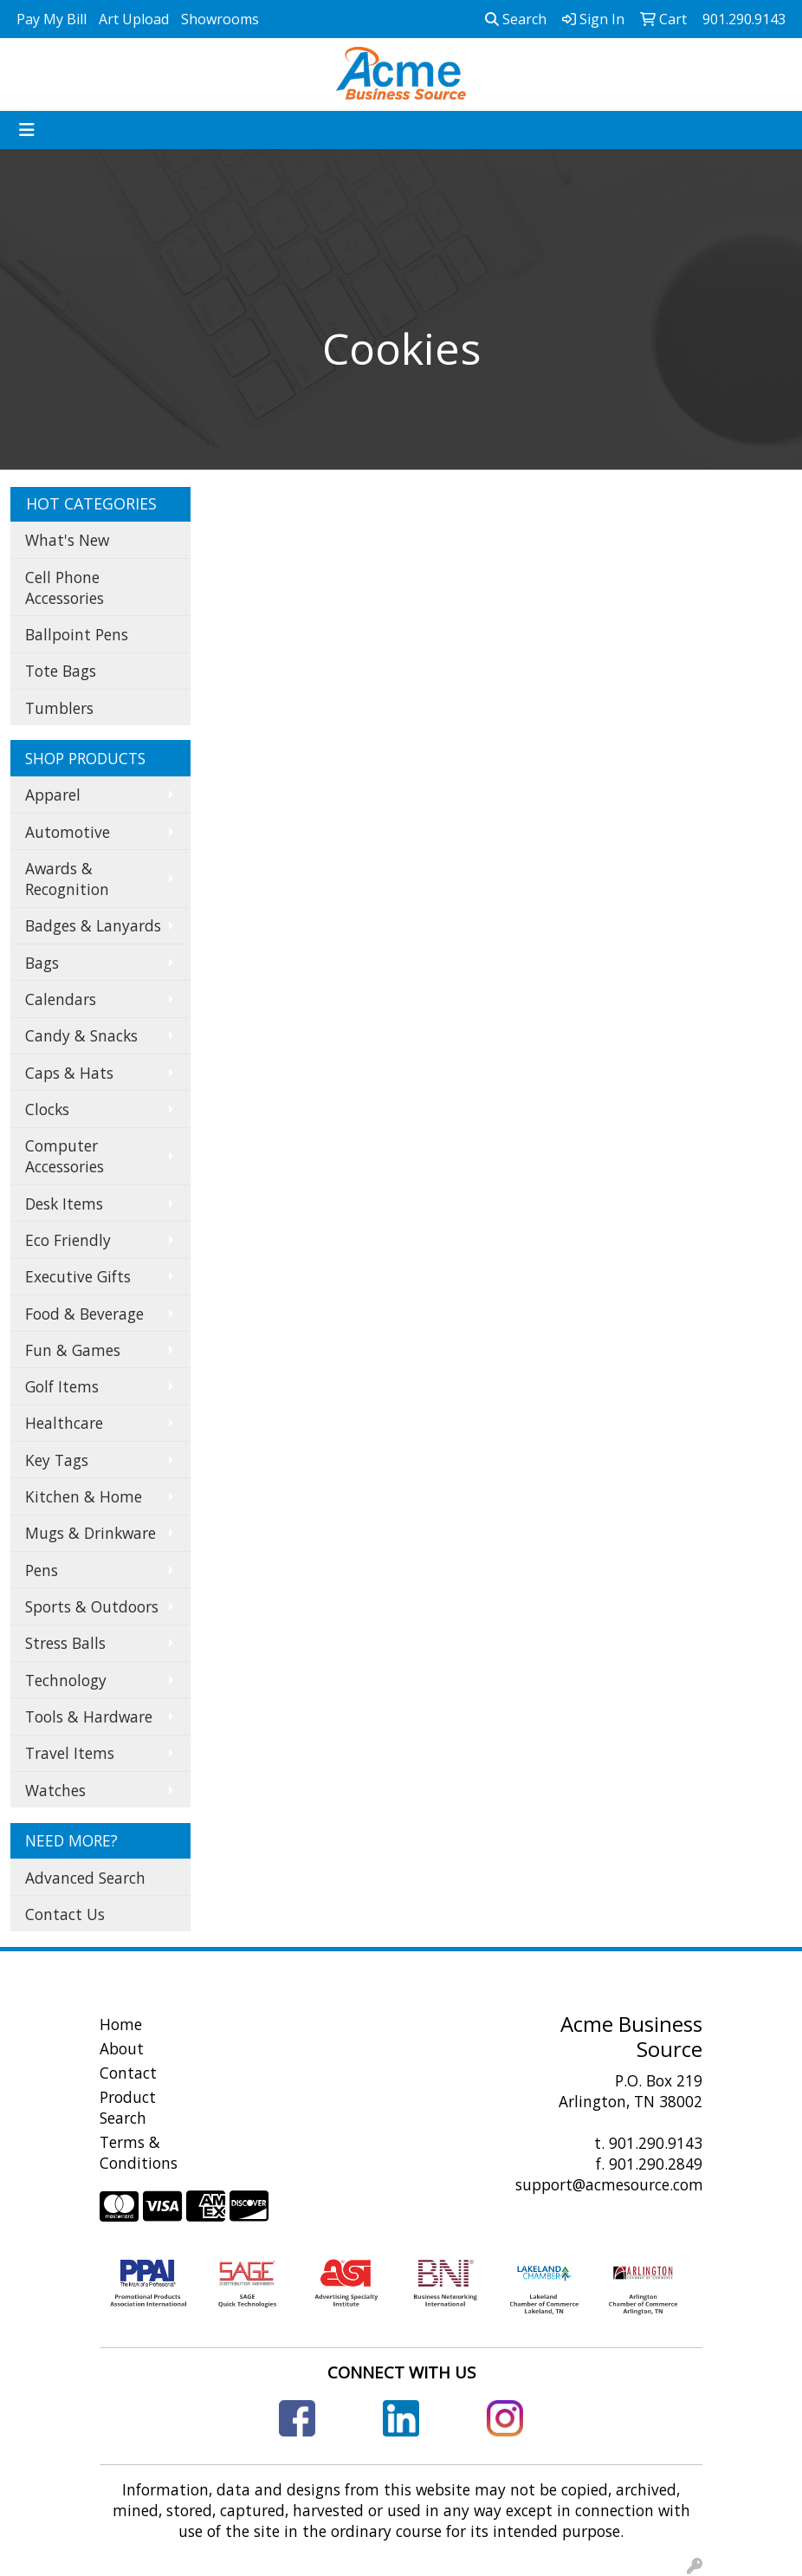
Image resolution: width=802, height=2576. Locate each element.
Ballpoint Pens (76, 634)
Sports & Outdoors (91, 1606)
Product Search (128, 2107)
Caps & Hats (69, 1072)
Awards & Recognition (67, 878)
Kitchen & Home (83, 1496)
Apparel (53, 794)
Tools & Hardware (88, 1716)
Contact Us (65, 1914)
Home (121, 2024)
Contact (128, 2072)
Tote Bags (60, 670)
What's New (67, 539)
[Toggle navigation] (27, 130)
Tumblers (59, 708)
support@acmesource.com (609, 2184)
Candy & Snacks (81, 1035)
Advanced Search (85, 1877)
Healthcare (64, 1422)
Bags (42, 962)
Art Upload (134, 19)
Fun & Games (72, 1350)
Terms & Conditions (139, 2152)
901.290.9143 (655, 2142)
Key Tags (56, 1460)
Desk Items (64, 1203)
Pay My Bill (51, 19)
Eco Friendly (68, 1240)
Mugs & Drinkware (90, 1532)
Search (516, 19)
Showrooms (220, 19)
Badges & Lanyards (93, 925)
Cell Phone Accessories (64, 587)
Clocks (47, 1109)
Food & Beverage (84, 1313)
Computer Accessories (64, 1156)
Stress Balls (65, 1642)
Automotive (67, 831)
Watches (55, 1790)
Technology (66, 1680)
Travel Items (69, 1752)
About (122, 2048)
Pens (41, 1570)
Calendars (60, 999)
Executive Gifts (78, 1276)
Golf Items (62, 1386)
